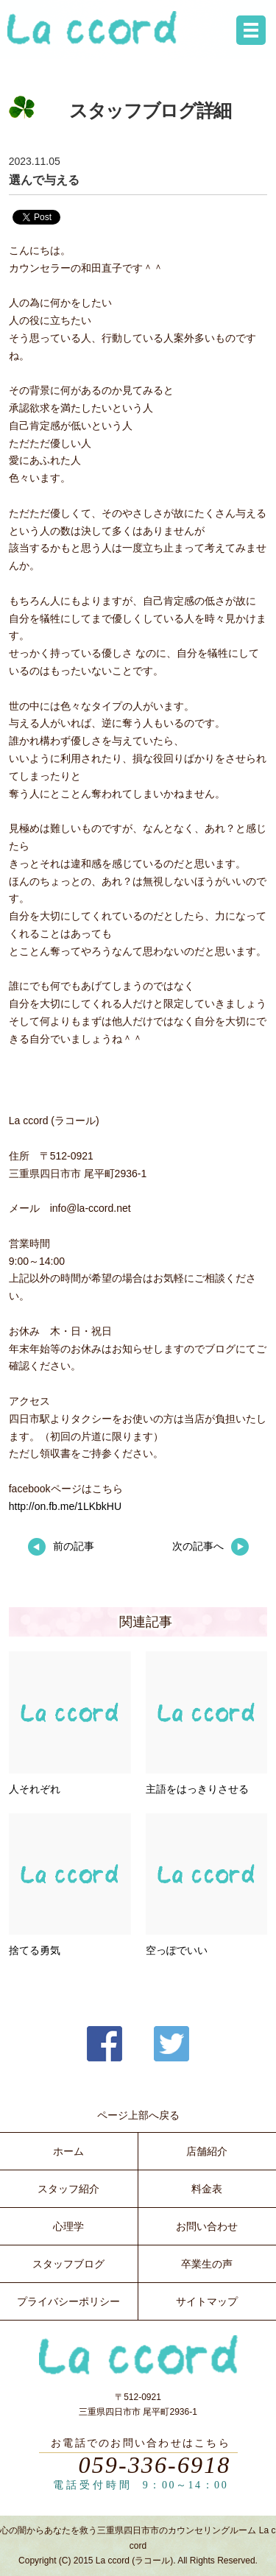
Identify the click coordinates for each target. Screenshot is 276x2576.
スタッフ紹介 (68, 2189)
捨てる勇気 (34, 1950)
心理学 (68, 2226)
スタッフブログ (68, 2264)
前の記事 (61, 1546)
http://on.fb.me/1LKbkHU (65, 1506)
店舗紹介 (206, 2151)
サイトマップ (207, 2301)
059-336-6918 (155, 2465)
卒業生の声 (207, 2264)
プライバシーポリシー (68, 2301)
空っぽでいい (177, 1950)
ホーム (68, 2151)
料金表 (206, 2189)
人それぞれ (34, 1789)
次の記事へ (210, 1546)
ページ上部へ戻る (138, 2115)
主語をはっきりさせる (197, 1789)
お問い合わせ (207, 2226)
